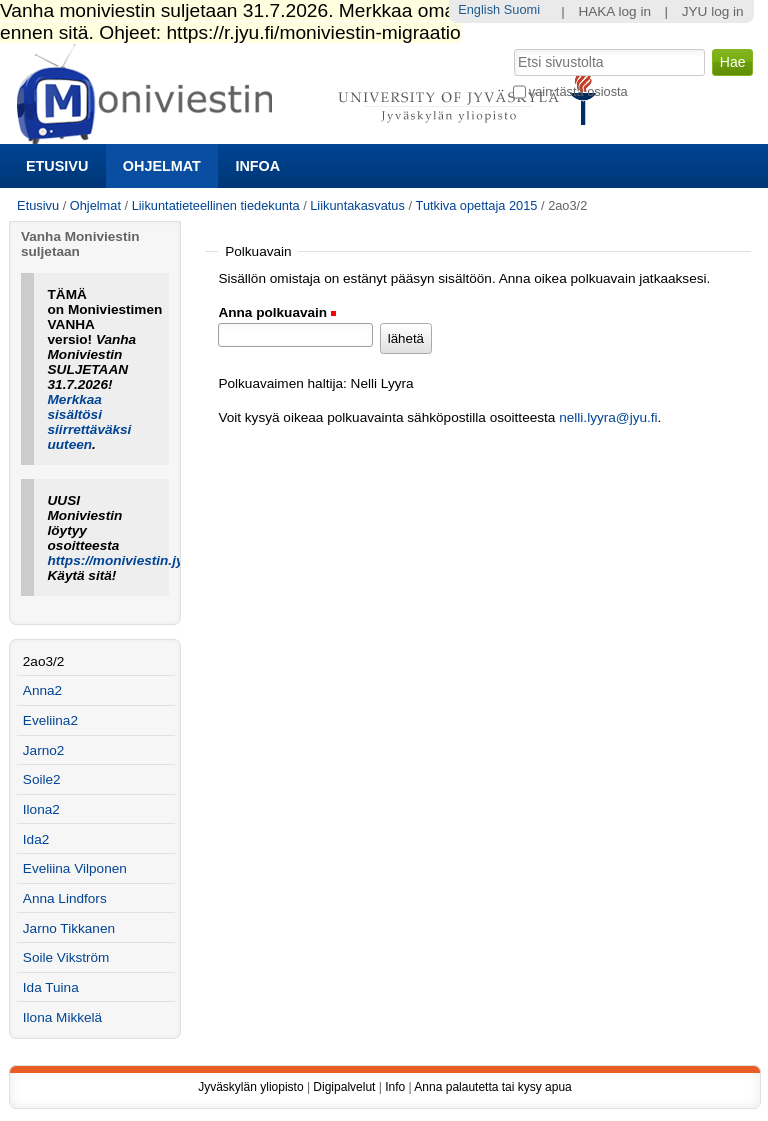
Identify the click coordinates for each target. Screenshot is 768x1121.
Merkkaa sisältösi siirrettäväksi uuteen (90, 422)
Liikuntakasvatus (357, 205)
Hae (511, 47)
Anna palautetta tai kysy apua (492, 1087)
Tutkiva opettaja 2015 (477, 205)
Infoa (257, 166)
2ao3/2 (44, 661)
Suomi (522, 9)
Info (395, 1087)
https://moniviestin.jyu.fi (126, 560)
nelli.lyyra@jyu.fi (608, 417)
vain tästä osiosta (578, 91)
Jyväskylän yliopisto (250, 1087)
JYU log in (713, 11)
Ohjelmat (162, 166)
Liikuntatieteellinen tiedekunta (216, 205)
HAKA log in (614, 11)
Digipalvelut (344, 1087)
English (479, 9)
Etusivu (57, 166)
